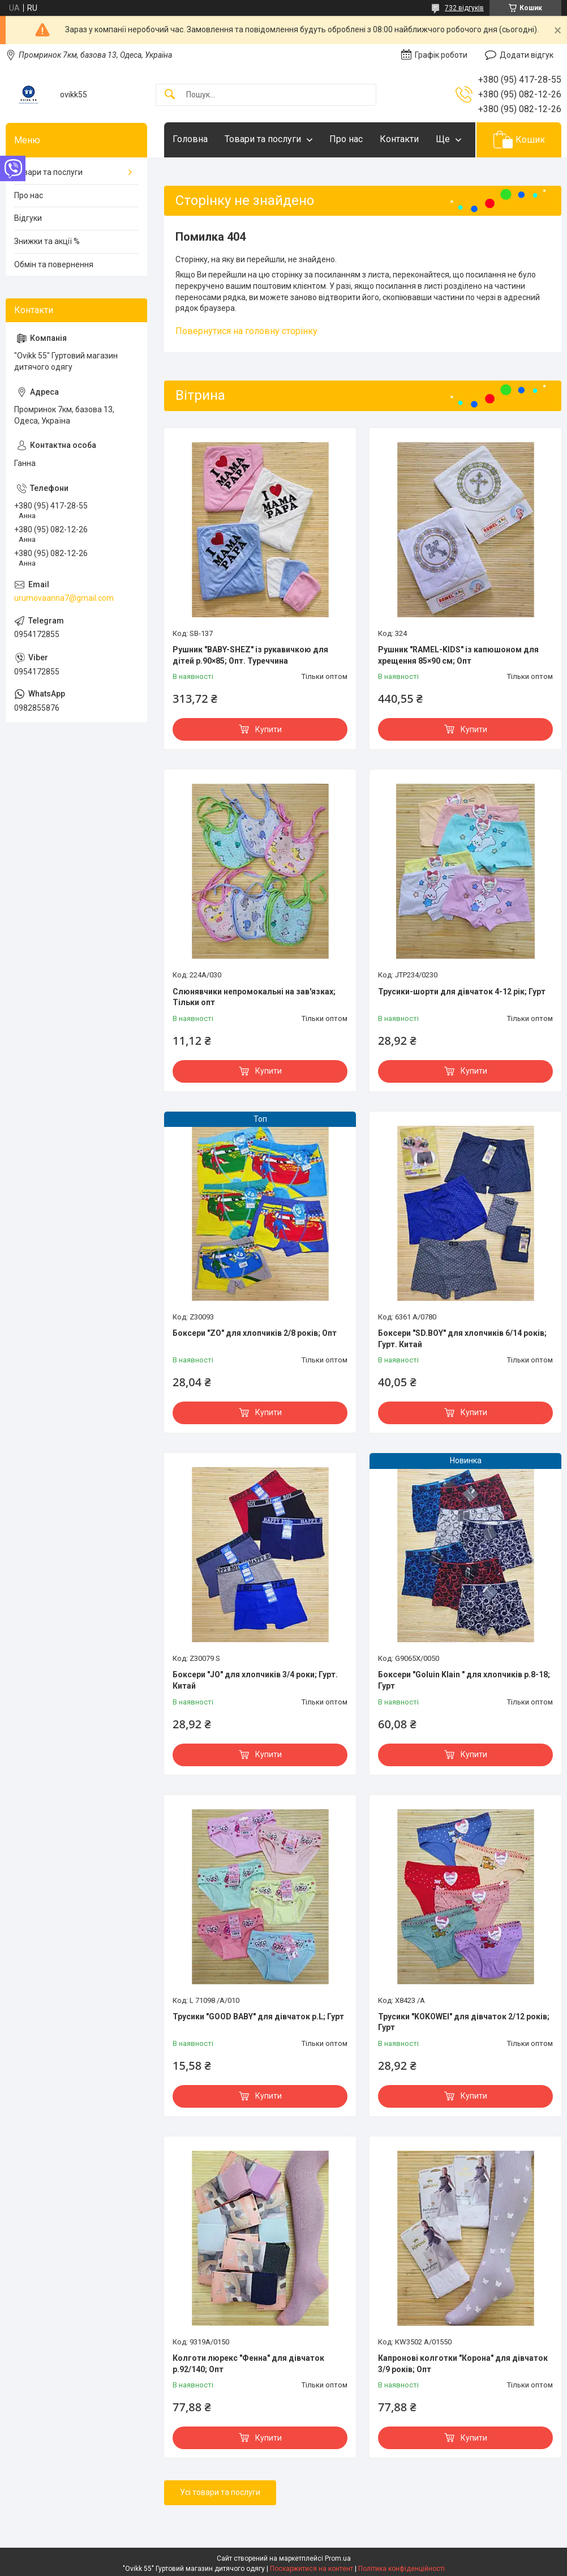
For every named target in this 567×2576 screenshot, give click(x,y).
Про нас (346, 139)
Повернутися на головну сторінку (246, 331)
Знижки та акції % (47, 241)
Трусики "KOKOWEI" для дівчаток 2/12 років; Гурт (463, 2022)
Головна (190, 139)
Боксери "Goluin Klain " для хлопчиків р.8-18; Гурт (464, 1680)
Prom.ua (338, 2558)
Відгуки (28, 218)
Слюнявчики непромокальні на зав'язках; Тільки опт (254, 997)
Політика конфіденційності (401, 2569)
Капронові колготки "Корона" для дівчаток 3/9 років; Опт (463, 2363)
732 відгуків (464, 8)
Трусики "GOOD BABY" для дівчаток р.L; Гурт (258, 2016)
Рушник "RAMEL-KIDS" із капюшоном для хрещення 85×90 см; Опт (458, 655)
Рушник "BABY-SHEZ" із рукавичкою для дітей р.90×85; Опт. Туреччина (250, 655)
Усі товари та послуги (220, 2492)
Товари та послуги (263, 139)
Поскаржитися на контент (311, 2569)
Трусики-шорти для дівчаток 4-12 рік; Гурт (461, 991)
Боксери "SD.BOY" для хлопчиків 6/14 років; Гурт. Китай (462, 1338)
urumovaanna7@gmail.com (64, 598)
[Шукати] (170, 95)
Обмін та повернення (53, 264)
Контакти (399, 139)
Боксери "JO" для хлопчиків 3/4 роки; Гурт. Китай (255, 1680)
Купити (268, 729)
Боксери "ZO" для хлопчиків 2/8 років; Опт (255, 1333)
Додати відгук (526, 54)
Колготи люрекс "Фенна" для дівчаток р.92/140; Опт (248, 2363)
